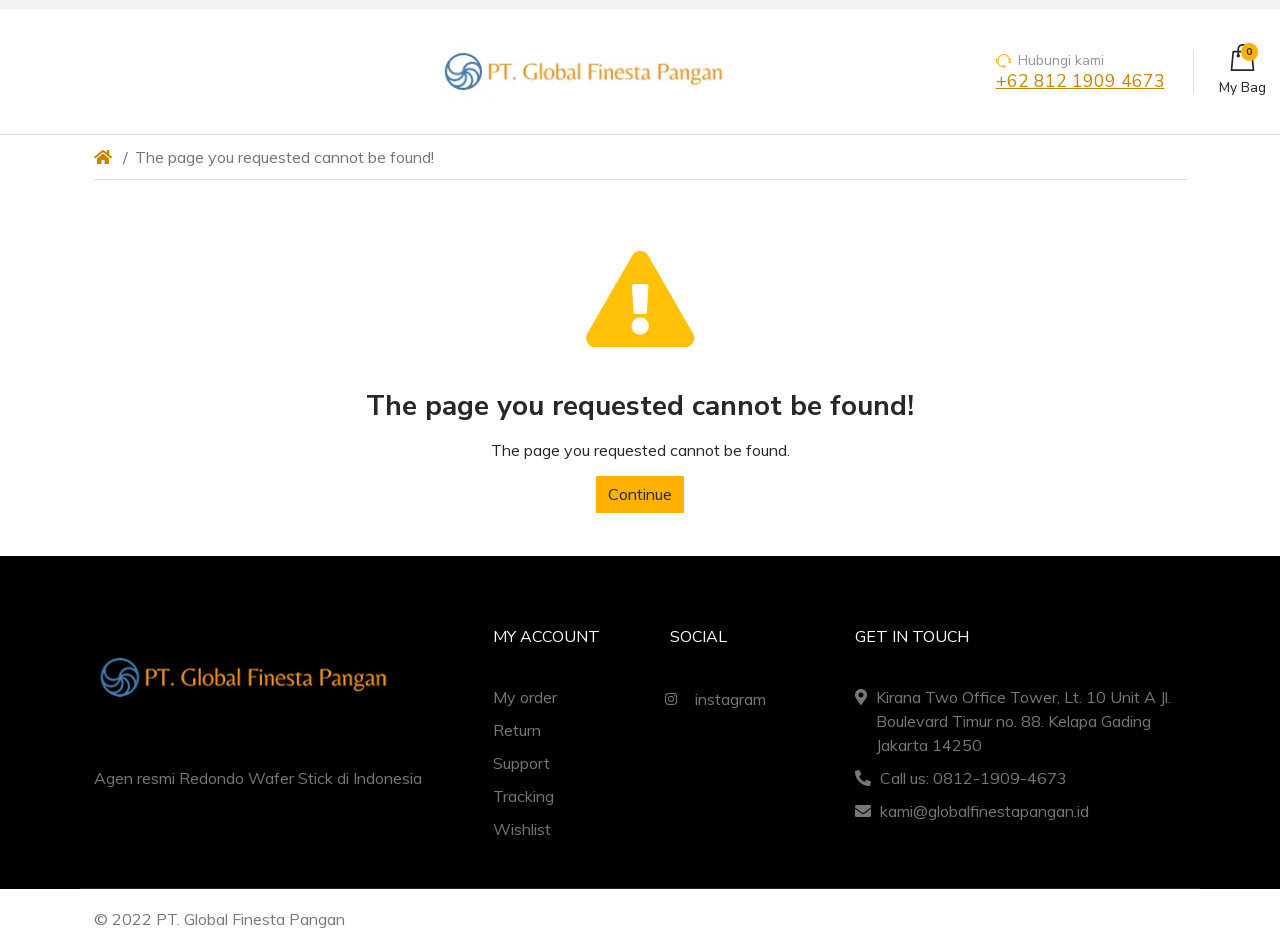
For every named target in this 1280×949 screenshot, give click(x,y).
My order (525, 697)
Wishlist (522, 829)
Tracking (523, 796)
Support (521, 763)
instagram (711, 699)
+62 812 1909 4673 (1080, 81)
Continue (640, 494)
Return (517, 730)
